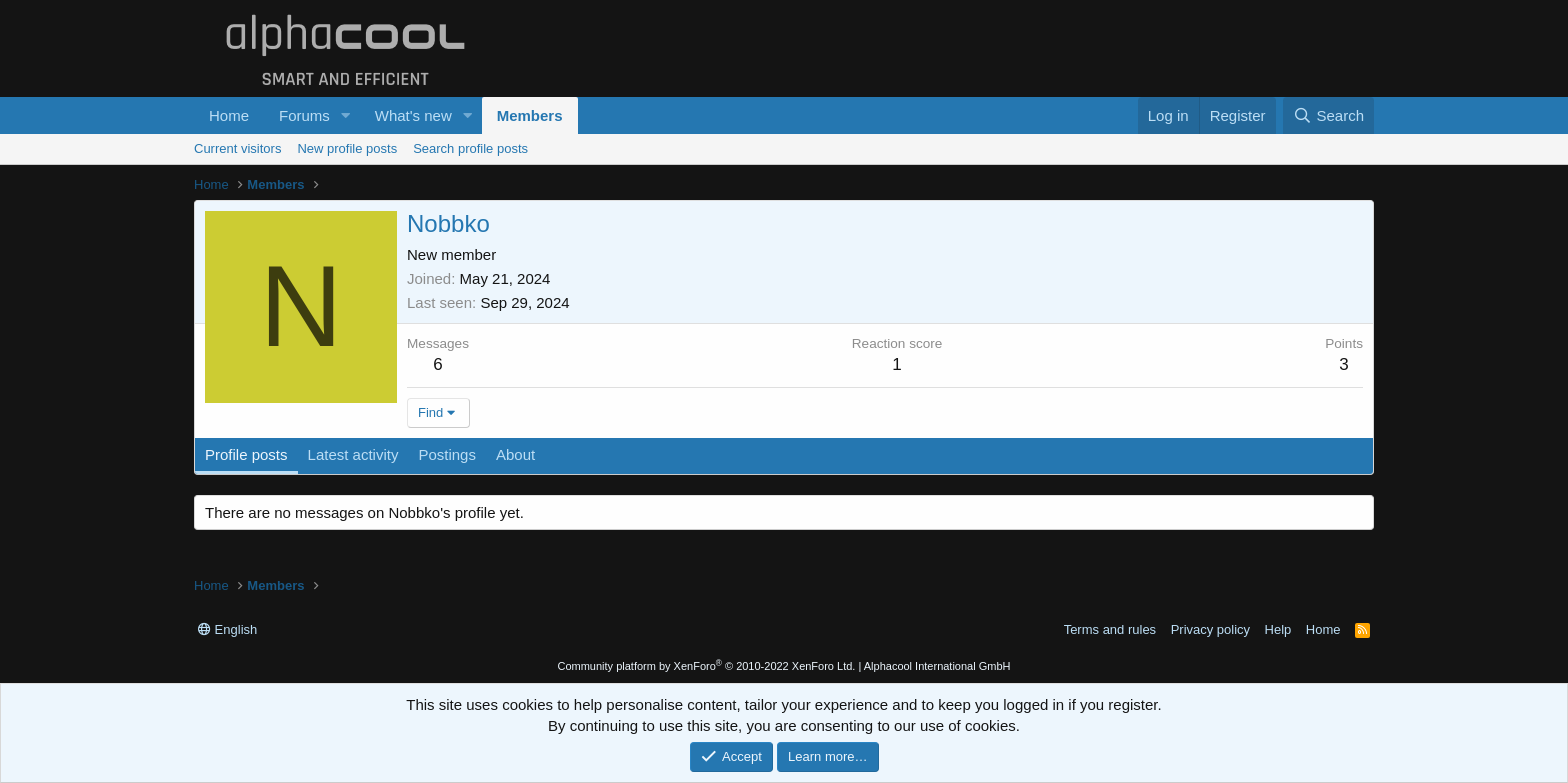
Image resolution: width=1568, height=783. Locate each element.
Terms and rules (1110, 629)
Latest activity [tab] (353, 454)
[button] (346, 115)
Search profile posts (470, 148)
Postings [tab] (447, 454)
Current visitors (237, 148)
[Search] (1328, 115)
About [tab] (515, 454)
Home (229, 115)
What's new (413, 115)
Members (530, 115)
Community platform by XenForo (706, 666)
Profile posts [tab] (246, 454)
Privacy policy (1210, 629)
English (227, 629)
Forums (304, 115)
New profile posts (347, 148)
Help (1278, 629)
